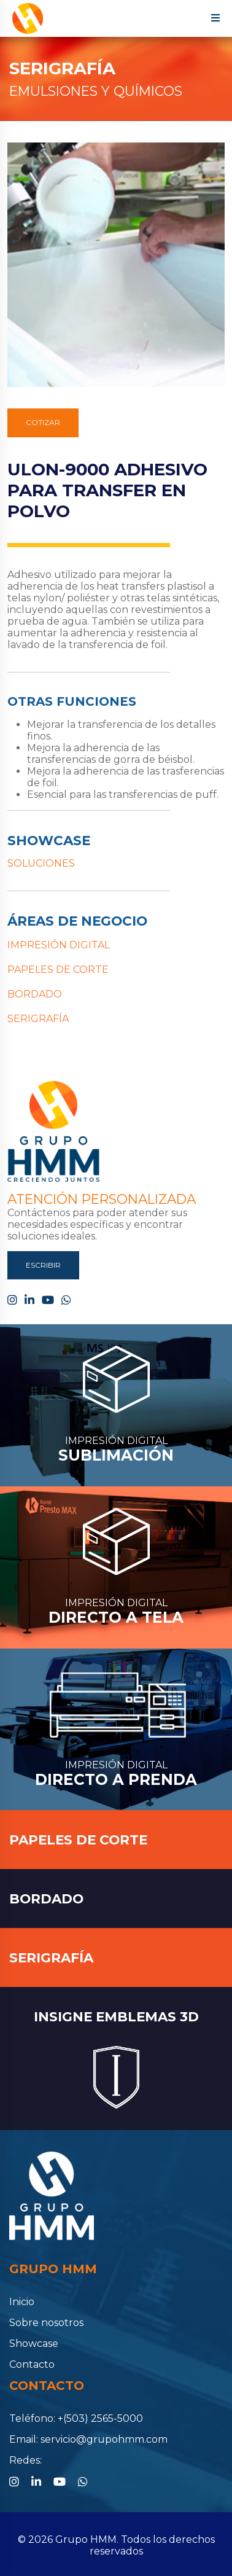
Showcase (33, 2343)
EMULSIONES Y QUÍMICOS (95, 91)
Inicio (21, 2302)
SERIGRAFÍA (62, 68)
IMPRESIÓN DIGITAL (58, 945)
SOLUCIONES (41, 863)
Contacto (32, 2364)
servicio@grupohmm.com (104, 2439)
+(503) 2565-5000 (100, 2418)
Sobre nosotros (46, 2322)
